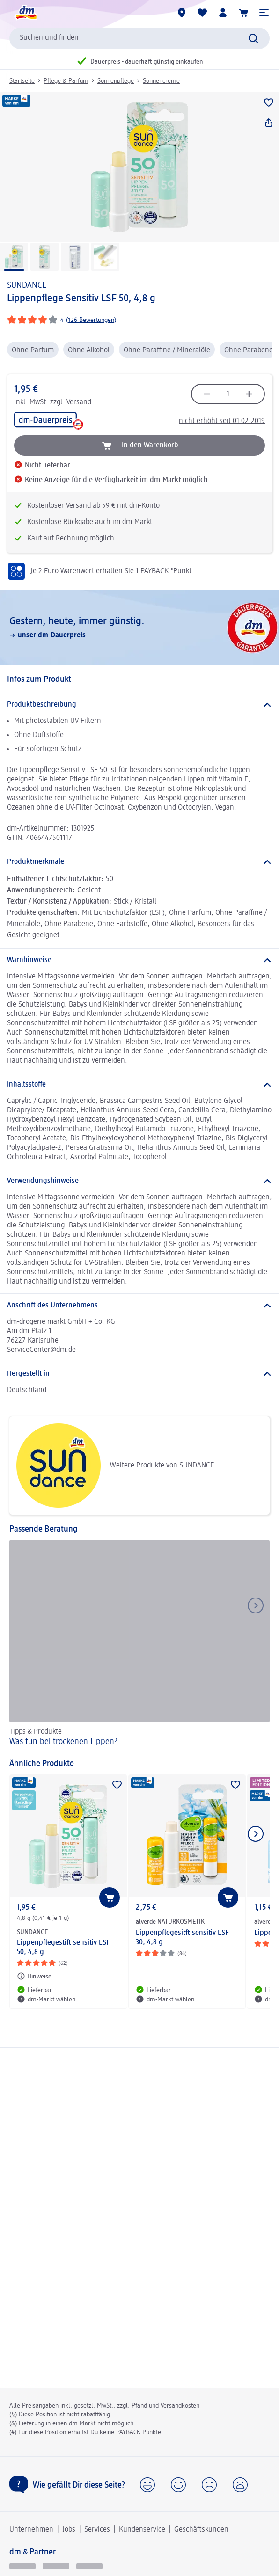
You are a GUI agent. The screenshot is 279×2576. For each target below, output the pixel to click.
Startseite (22, 81)
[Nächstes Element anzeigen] (256, 1834)
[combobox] (139, 38)
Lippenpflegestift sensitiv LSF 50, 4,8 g (63, 1947)
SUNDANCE (27, 285)
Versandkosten (180, 2405)
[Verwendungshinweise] (139, 1181)
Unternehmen (31, 2529)
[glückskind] (22, 2566)
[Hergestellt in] (139, 1374)
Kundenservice (142, 2529)
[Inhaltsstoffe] (139, 1084)
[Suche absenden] (253, 38)
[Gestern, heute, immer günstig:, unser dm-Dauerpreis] (139, 627)
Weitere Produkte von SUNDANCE (115, 1465)
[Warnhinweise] (139, 960)
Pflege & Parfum (66, 81)
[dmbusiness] (56, 2566)
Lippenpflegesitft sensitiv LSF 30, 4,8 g (182, 1937)
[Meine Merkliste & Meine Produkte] (202, 12)
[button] (264, 12)
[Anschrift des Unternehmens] (139, 1305)
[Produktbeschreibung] (139, 704)
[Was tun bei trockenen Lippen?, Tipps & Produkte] (139, 1644)
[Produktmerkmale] (139, 862)
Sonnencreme (161, 81)
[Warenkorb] (243, 12)
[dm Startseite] (25, 13)
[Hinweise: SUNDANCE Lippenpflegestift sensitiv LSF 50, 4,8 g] (34, 1976)
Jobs (68, 2529)
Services (97, 2529)
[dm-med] (89, 2566)
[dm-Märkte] (181, 12)
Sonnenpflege (115, 81)
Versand (78, 402)
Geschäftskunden (201, 2529)
